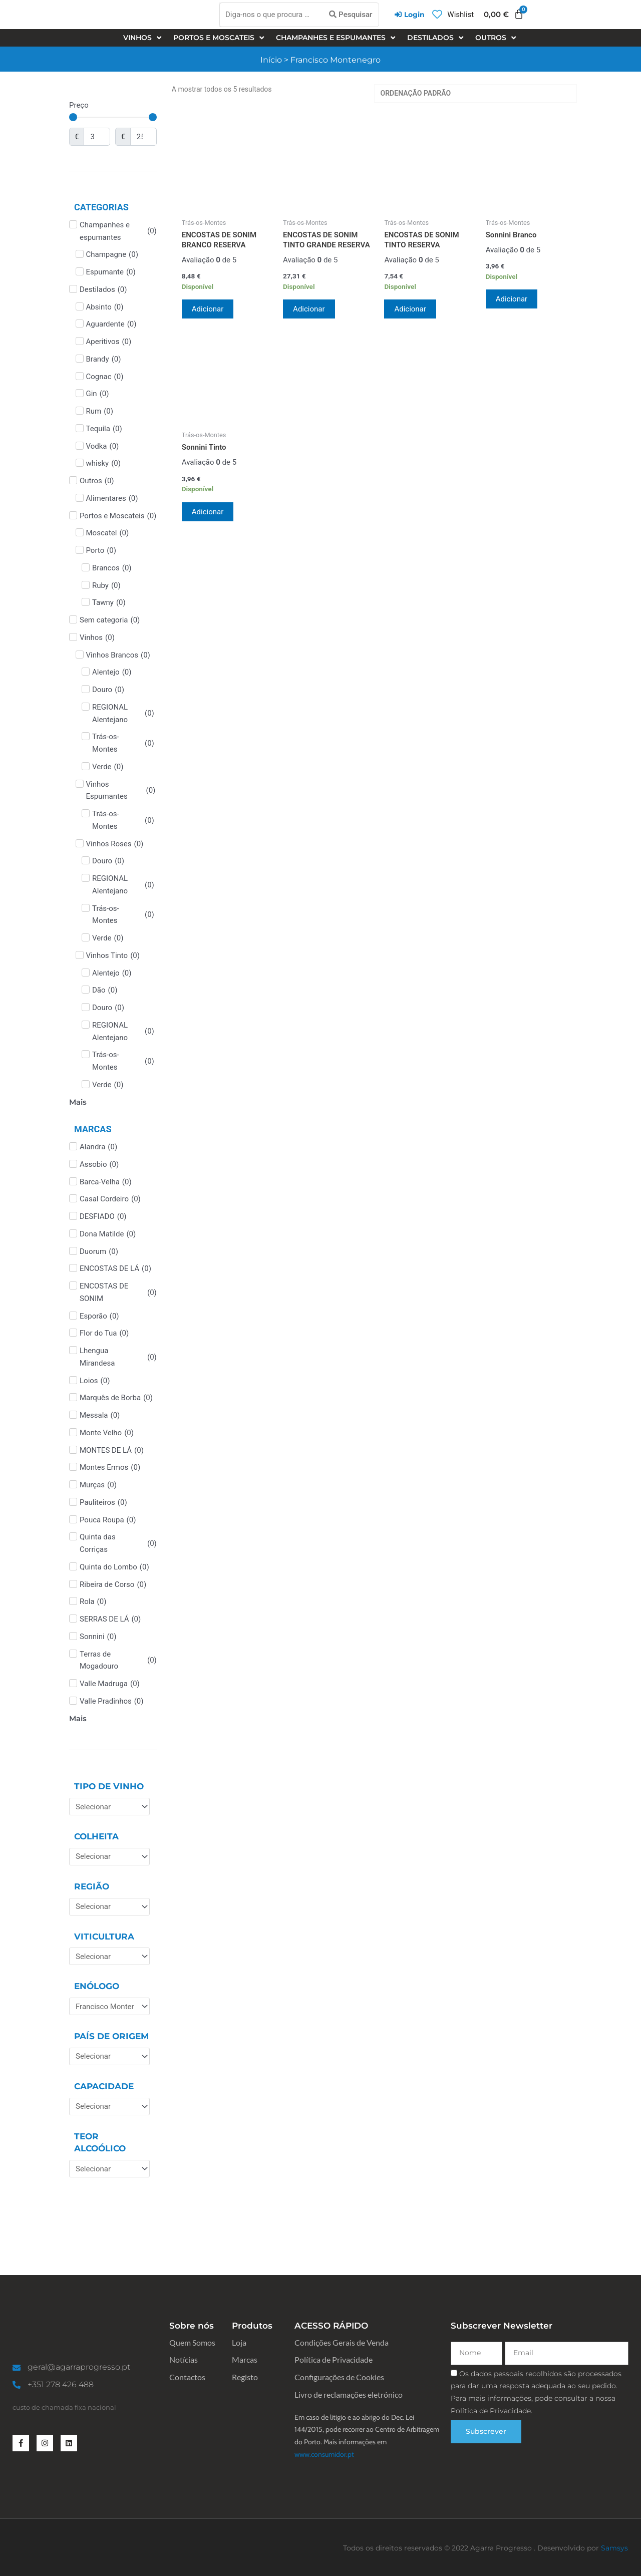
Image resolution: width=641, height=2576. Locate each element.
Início (271, 60)
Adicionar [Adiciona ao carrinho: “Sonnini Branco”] (511, 298)
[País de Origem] (109, 2056)
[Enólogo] (109, 2006)
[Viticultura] (109, 1956)
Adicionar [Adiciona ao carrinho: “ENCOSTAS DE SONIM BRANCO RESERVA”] (207, 308)
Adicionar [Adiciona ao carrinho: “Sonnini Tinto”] (207, 511)
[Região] (109, 1906)
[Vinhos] (143, 38)
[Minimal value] (113, 117)
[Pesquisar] (350, 15)
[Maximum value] (143, 136)
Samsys (614, 2547)
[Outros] (496, 38)
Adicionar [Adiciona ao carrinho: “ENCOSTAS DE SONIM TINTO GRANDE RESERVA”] (309, 308)
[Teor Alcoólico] (109, 2168)
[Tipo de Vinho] (109, 1806)
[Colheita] (109, 1856)
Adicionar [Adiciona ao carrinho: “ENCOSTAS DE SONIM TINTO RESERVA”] (410, 308)
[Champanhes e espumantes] (336, 38)
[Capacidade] (109, 2106)
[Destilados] (436, 38)
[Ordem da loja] (475, 93)
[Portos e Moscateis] (219, 38)
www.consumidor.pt (324, 2454)
